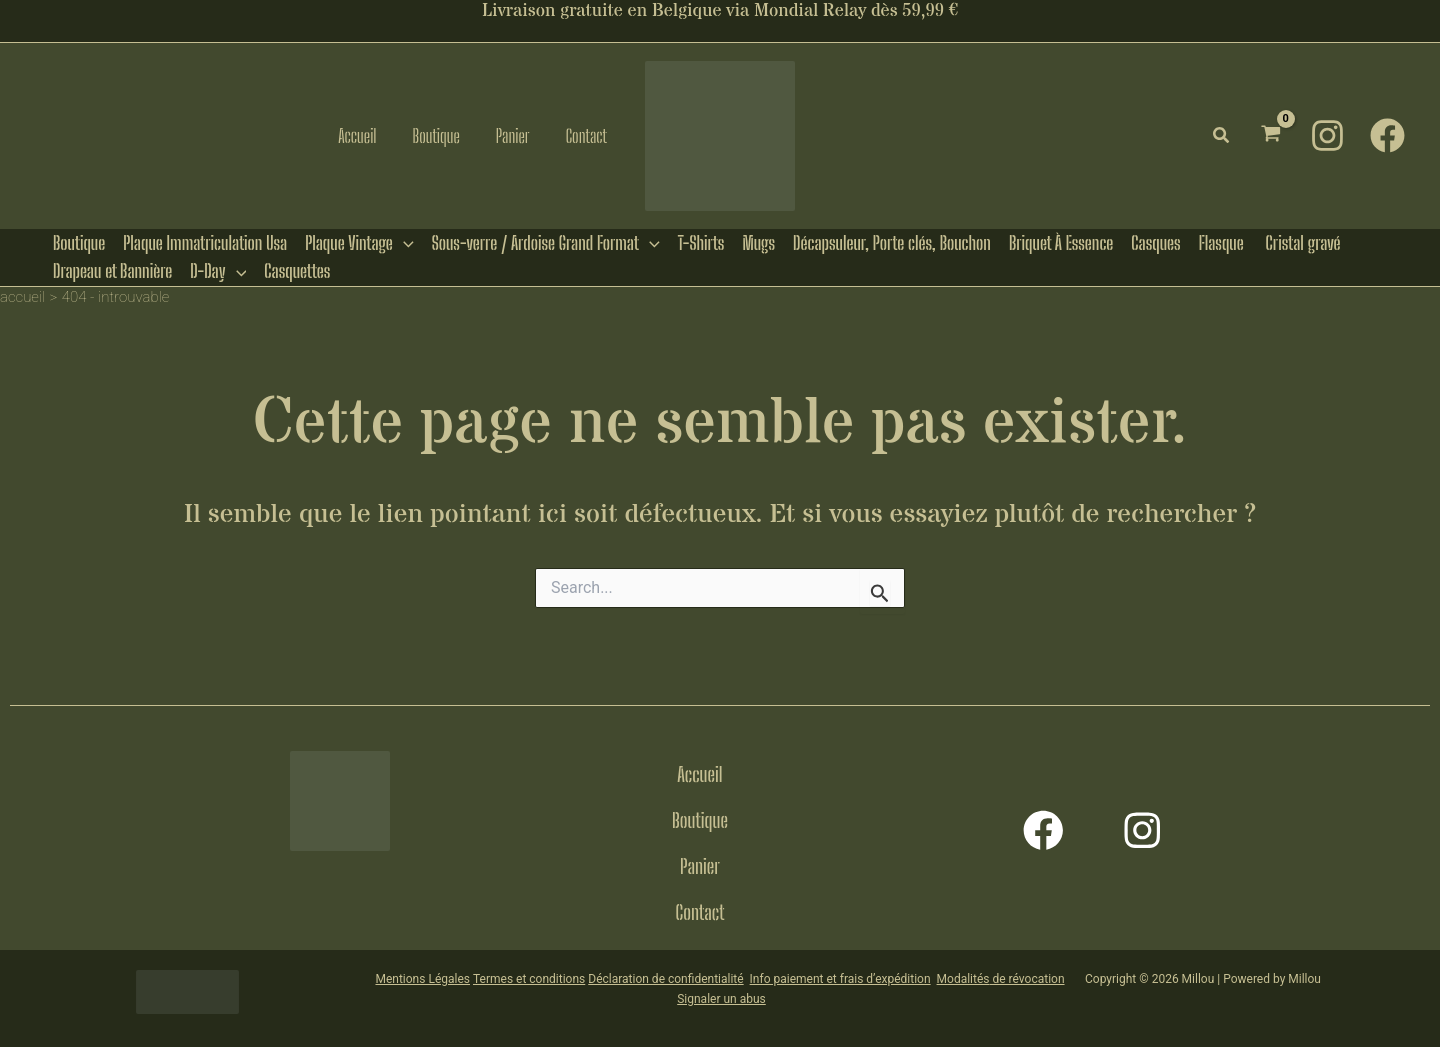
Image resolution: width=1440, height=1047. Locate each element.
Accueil (699, 774)
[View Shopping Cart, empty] (1271, 135)
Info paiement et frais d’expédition (840, 976)
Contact (700, 912)
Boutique (700, 820)
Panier (700, 866)
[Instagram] (1327, 135)
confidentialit (701, 976)
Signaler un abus (721, 996)
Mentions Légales (422, 976)
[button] (1222, 135)
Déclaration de (626, 976)
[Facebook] (1387, 135)
